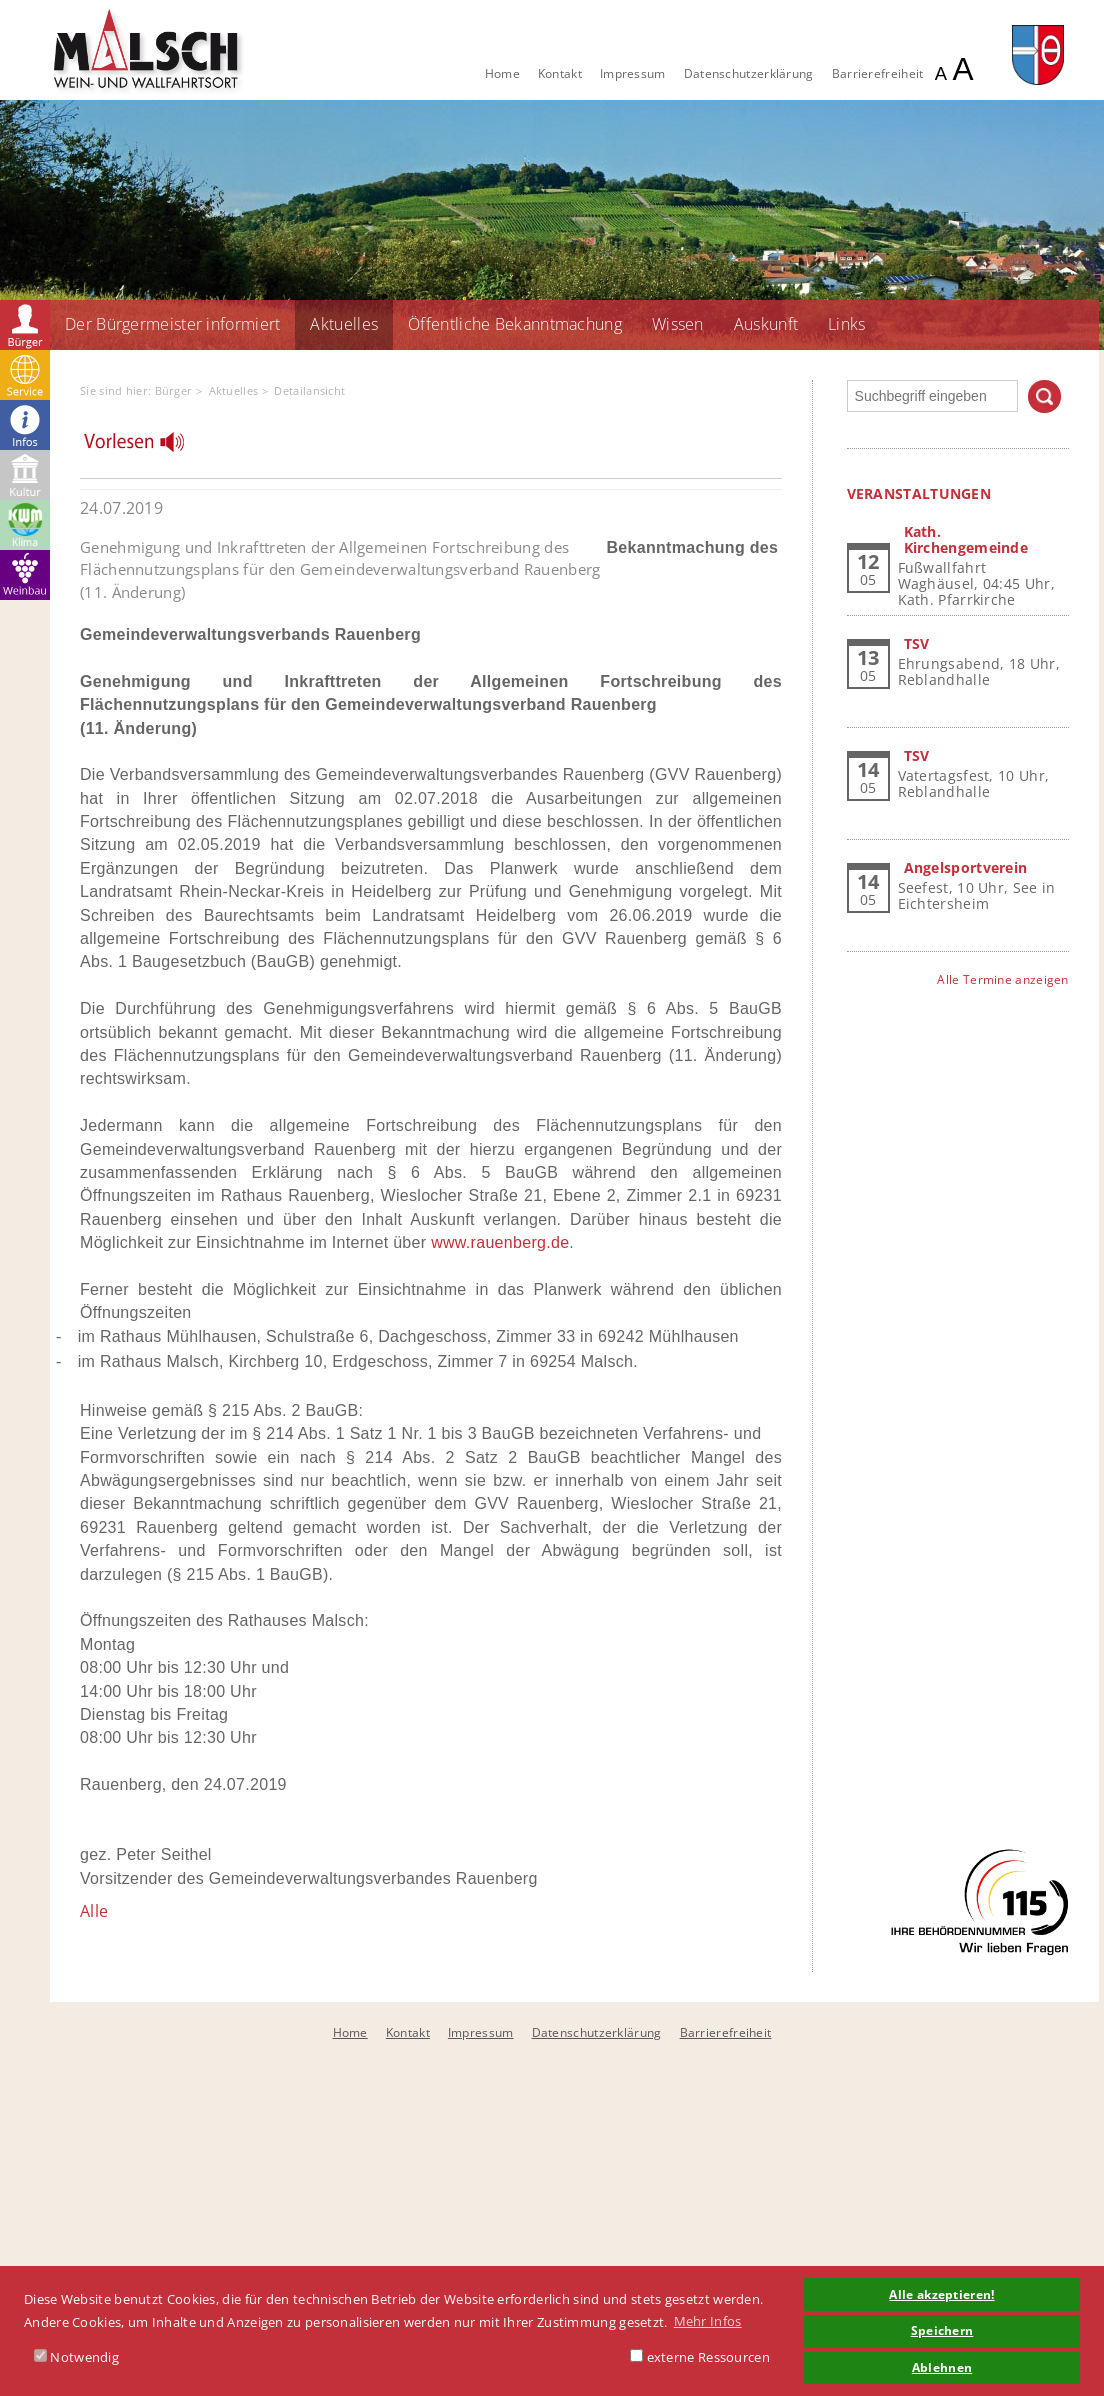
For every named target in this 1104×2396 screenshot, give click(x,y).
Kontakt (560, 73)
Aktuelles (344, 324)
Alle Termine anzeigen (1002, 979)
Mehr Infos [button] (708, 2321)
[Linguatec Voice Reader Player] (146, 447)
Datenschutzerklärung (749, 73)
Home (502, 73)
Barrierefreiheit (878, 73)
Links (847, 324)
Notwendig (76, 2357)
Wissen (678, 324)
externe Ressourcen (700, 2357)
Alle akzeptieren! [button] (941, 2294)
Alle (94, 1911)
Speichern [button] (942, 2330)
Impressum (633, 73)
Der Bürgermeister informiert (172, 324)
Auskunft (766, 324)
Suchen (1044, 396)
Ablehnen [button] (942, 2367)
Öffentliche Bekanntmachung (515, 324)
